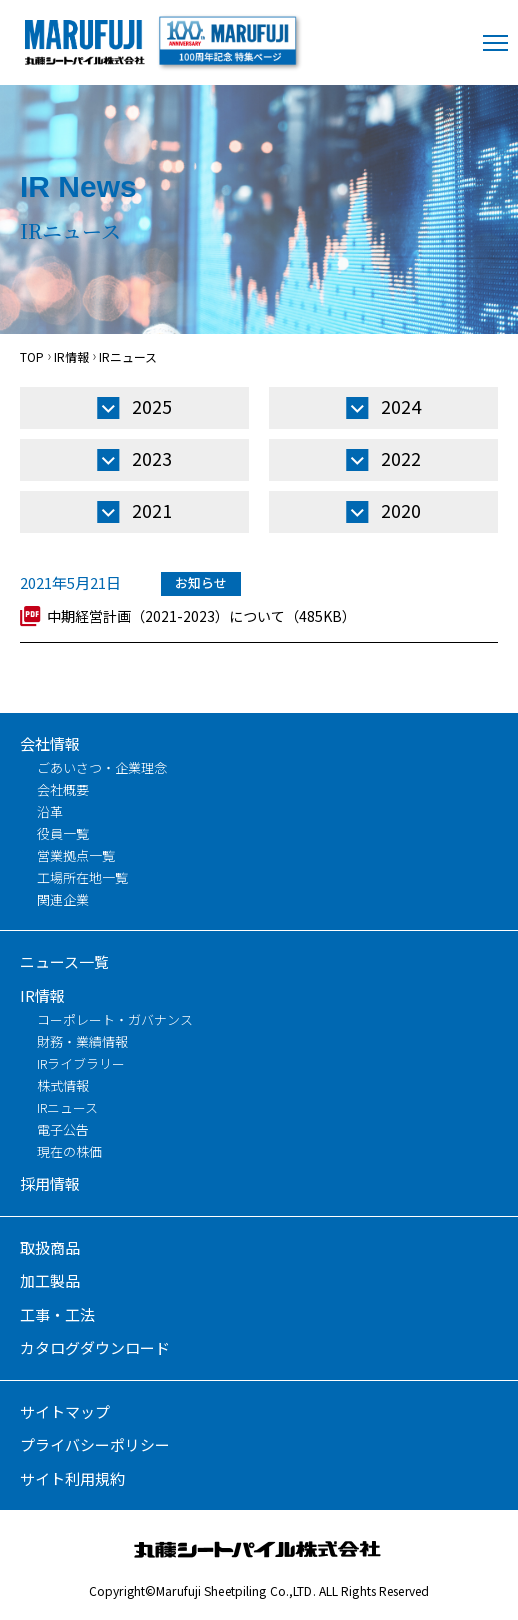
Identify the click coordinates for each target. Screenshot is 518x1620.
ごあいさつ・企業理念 (102, 767)
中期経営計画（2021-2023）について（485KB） (201, 616)
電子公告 (63, 1129)
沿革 (50, 811)
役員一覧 (63, 833)
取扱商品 (50, 1247)
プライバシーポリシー (95, 1444)
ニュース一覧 (64, 961)
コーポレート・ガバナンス (115, 1019)
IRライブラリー (81, 1063)
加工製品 (50, 1280)
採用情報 (50, 1183)
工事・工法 (57, 1314)
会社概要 (63, 789)
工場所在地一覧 (82, 877)
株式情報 (63, 1085)
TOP (32, 356)
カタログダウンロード (95, 1347)
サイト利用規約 (72, 1478)
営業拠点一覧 (76, 855)
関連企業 (63, 899)
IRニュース (67, 1107)
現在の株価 (69, 1151)
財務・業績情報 (82, 1041)
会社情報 (50, 743)
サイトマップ (65, 1411)
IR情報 (71, 356)
